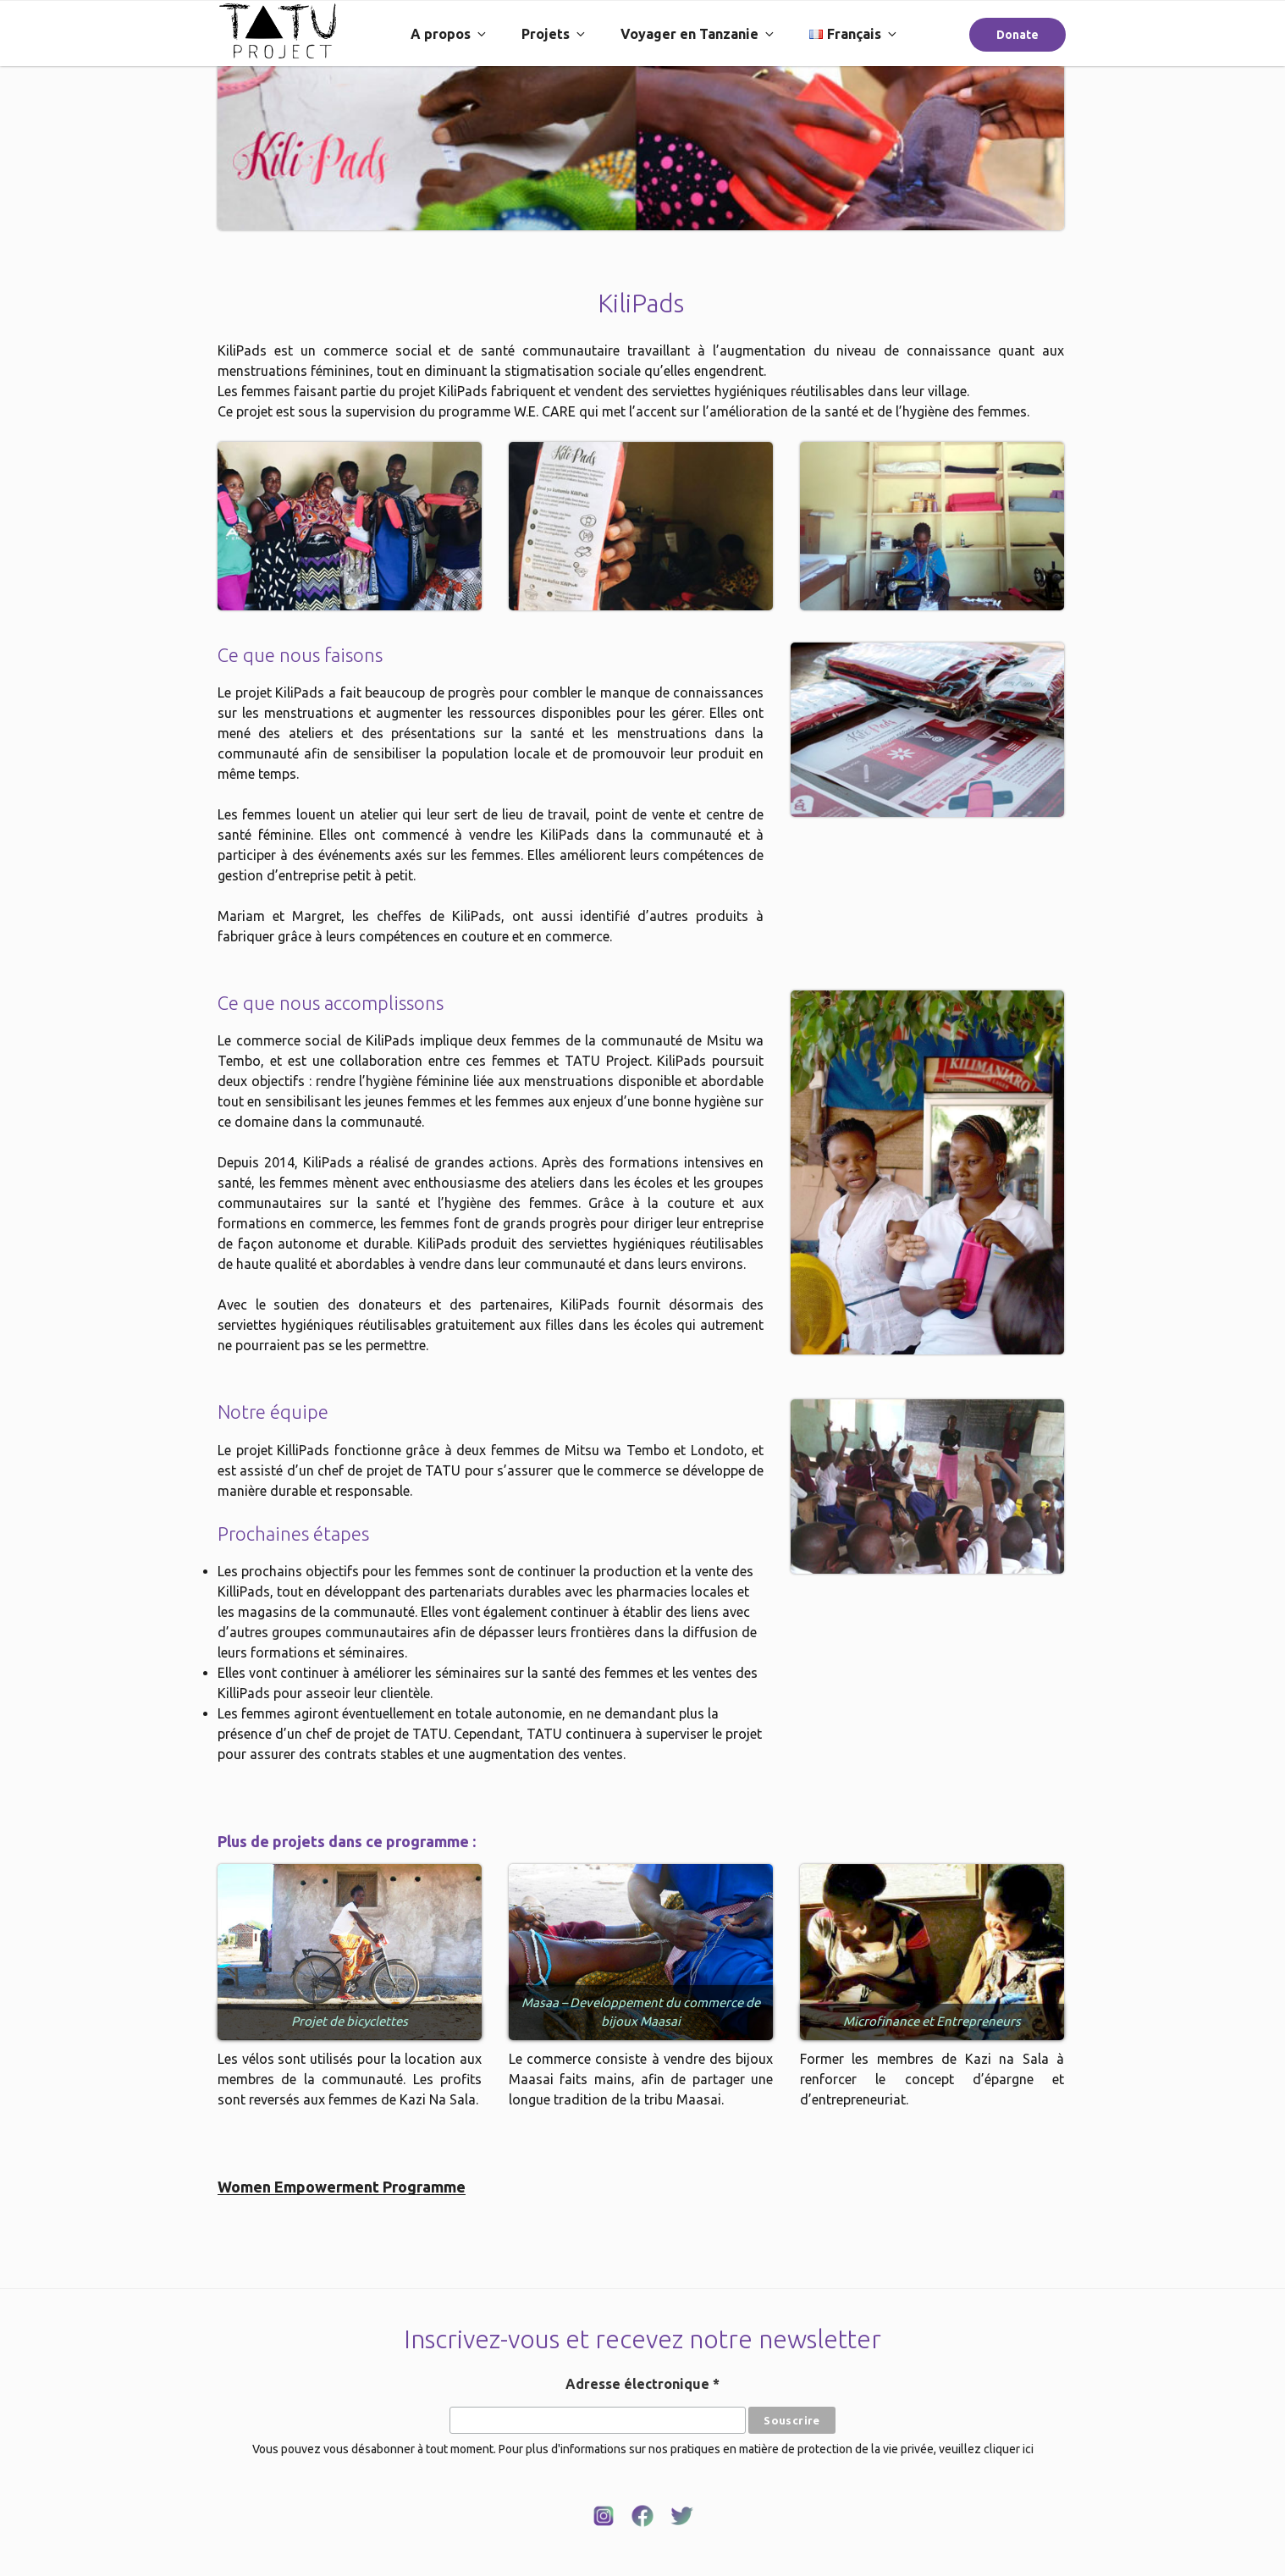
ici (1028, 2449)
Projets (554, 33)
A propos (449, 33)
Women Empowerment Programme (342, 2186)
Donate (1017, 34)
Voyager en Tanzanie (698, 33)
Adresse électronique (642, 2383)
